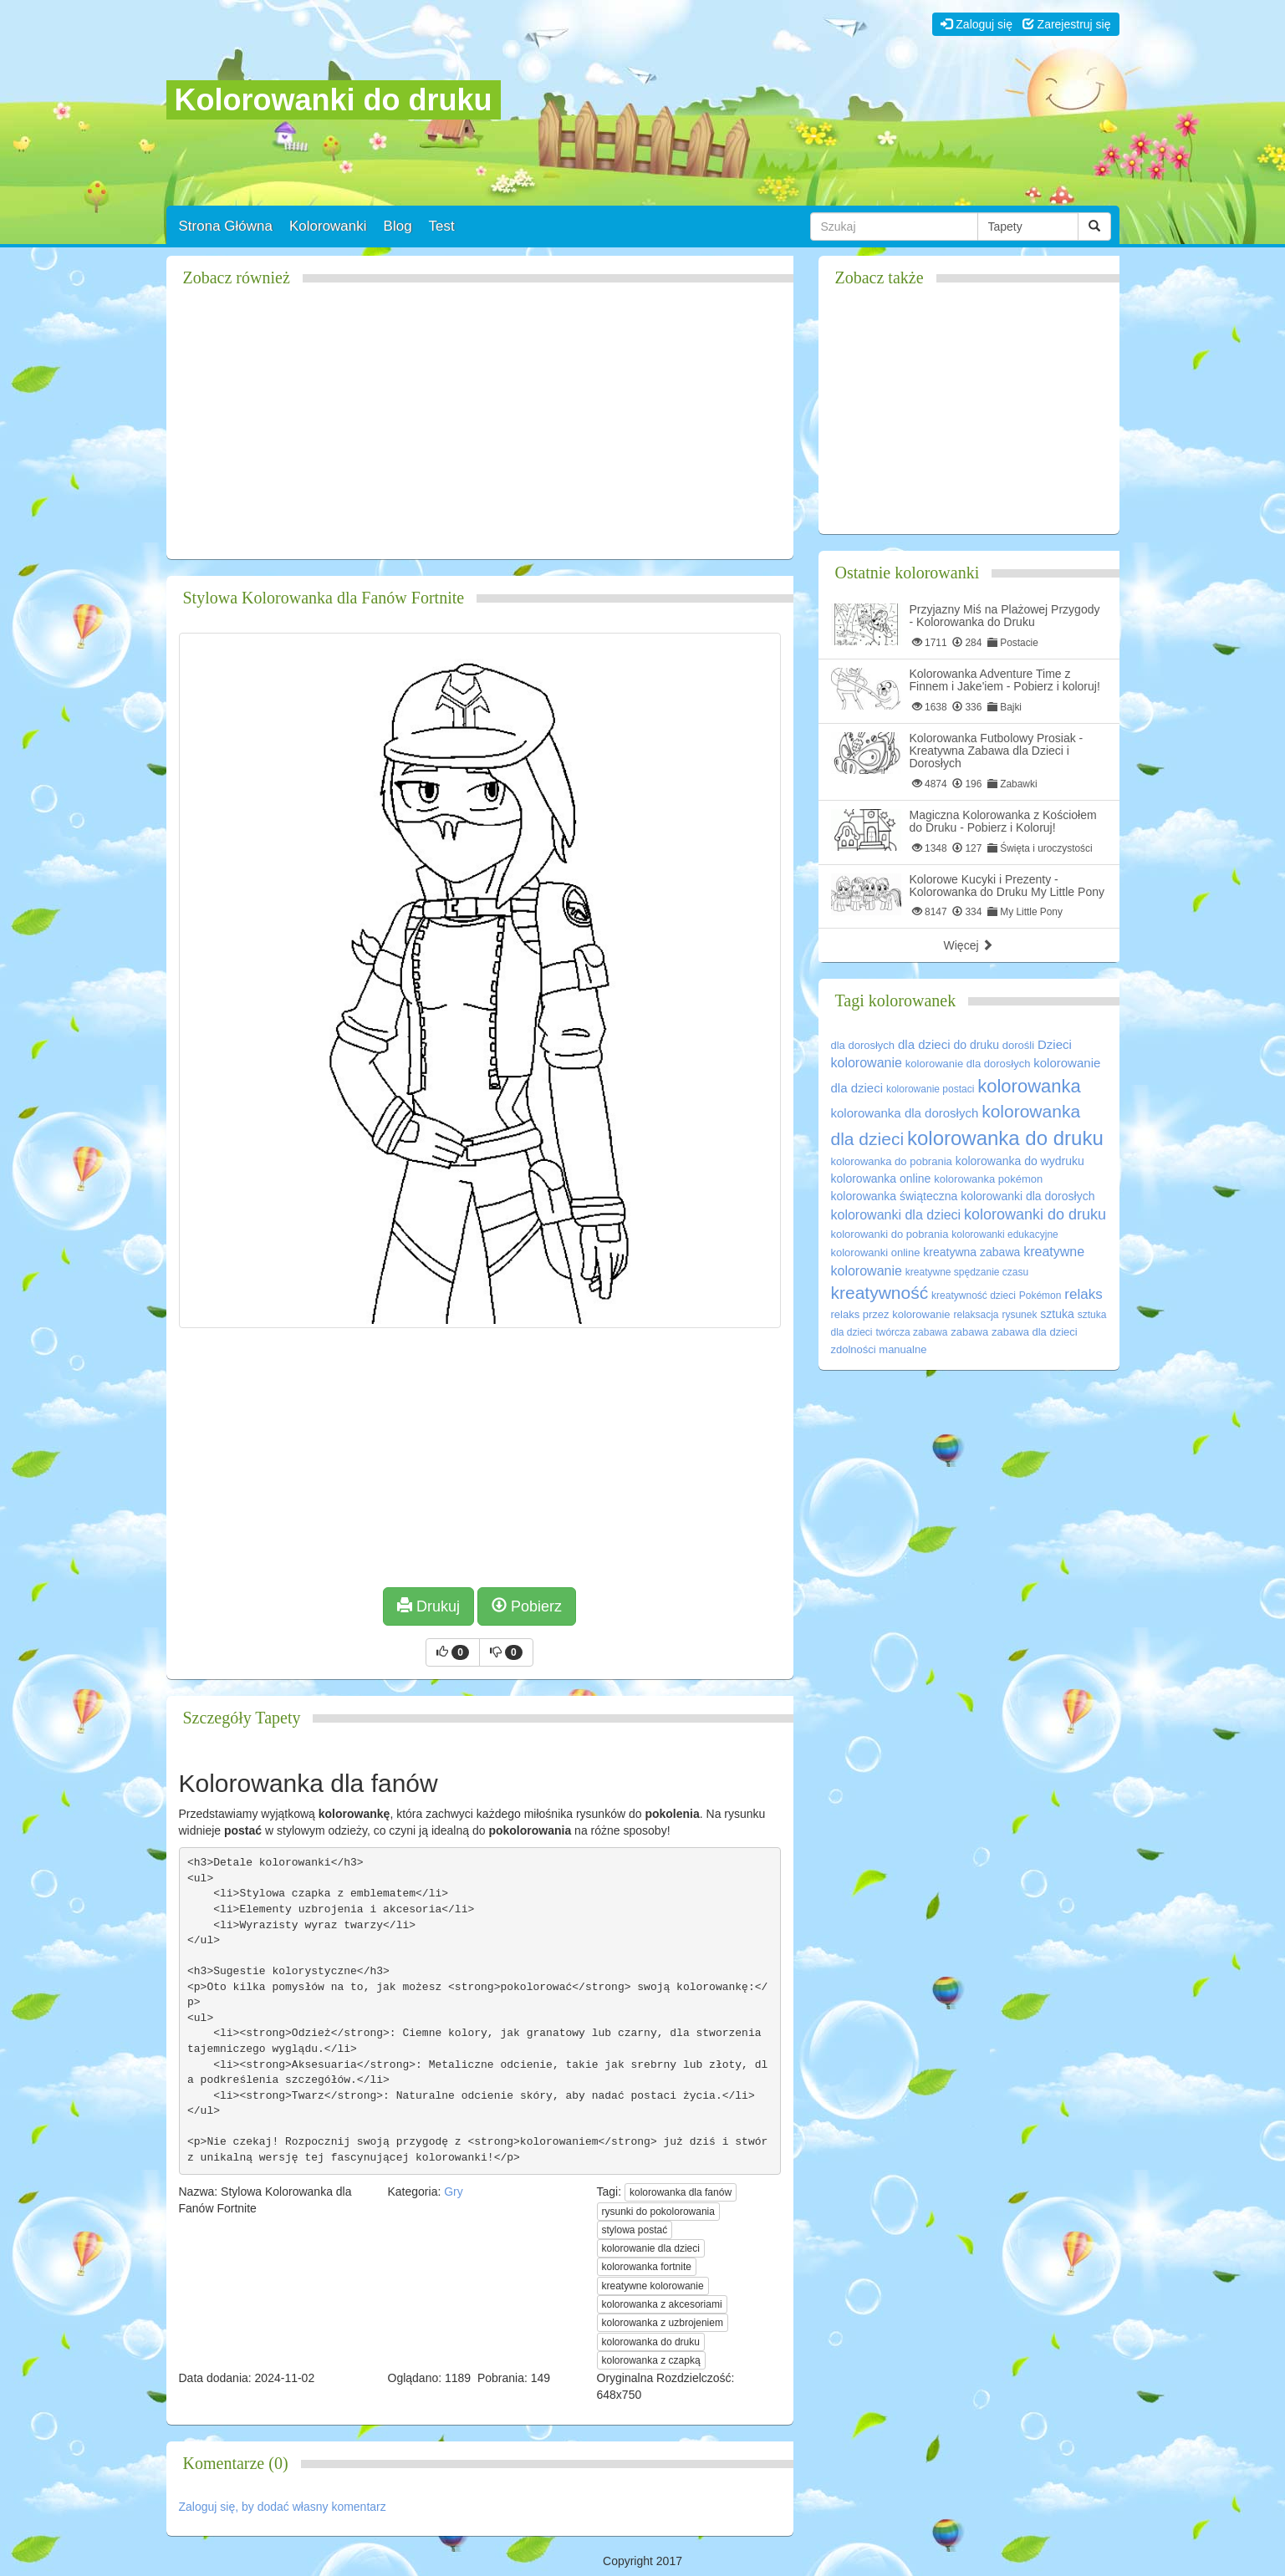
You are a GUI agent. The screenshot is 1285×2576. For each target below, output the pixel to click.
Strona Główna (226, 226)
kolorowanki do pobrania (890, 1234)
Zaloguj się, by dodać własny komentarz (282, 2506)
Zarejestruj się (1066, 24)
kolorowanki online (875, 1252)
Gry (453, 2191)
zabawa (969, 1332)
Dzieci (1055, 1044)
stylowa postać (635, 2230)
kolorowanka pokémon (988, 1179)
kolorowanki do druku (1035, 1214)
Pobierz (527, 1606)
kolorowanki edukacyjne (1004, 1234)
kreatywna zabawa (971, 1252)
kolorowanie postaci (930, 1089)
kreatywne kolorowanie (653, 2286)
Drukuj (428, 1606)
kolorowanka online (881, 1178)
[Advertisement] (480, 430)
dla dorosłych (863, 1045)
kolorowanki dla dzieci (896, 1215)
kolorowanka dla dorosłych (905, 1113)
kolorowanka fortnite (646, 2267)
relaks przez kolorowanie (891, 1314)
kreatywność (880, 1292)
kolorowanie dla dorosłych (968, 1063)
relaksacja (975, 1315)
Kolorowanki (328, 226)
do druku (975, 1044)
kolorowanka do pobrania (891, 1161)
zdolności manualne (879, 1349)
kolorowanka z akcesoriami (662, 2304)
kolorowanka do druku (651, 2342)
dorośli (1018, 1045)
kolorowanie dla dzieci (651, 2248)
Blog (398, 226)
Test (442, 226)
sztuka (1056, 1314)
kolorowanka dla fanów (681, 2192)
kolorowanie (866, 1063)
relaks (1083, 1294)
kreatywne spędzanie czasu (966, 1272)
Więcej (969, 945)
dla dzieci (924, 1044)
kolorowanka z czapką (651, 2360)
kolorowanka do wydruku (1020, 1161)
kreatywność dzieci (973, 1295)
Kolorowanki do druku (333, 100)
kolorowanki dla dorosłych (1027, 1196)
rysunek (1019, 1315)
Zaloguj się (976, 24)
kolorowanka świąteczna (894, 1196)
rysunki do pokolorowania (658, 2211)
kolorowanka (1029, 1086)
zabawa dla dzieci (1035, 1332)
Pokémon (1040, 1295)
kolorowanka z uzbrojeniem (662, 2323)
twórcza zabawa (911, 1332)
